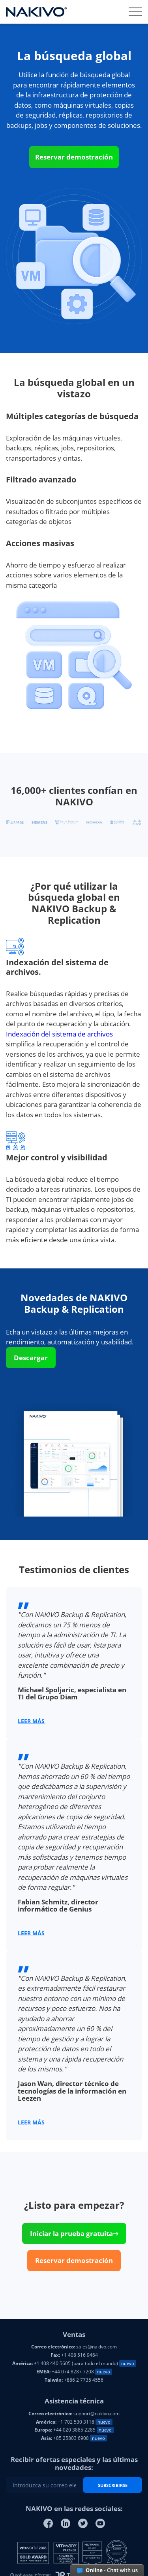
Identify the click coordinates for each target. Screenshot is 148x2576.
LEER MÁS (31, 1721)
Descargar (31, 1357)
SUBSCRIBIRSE (112, 2485)
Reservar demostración (74, 156)
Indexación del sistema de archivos (59, 1033)
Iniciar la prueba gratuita (74, 2233)
